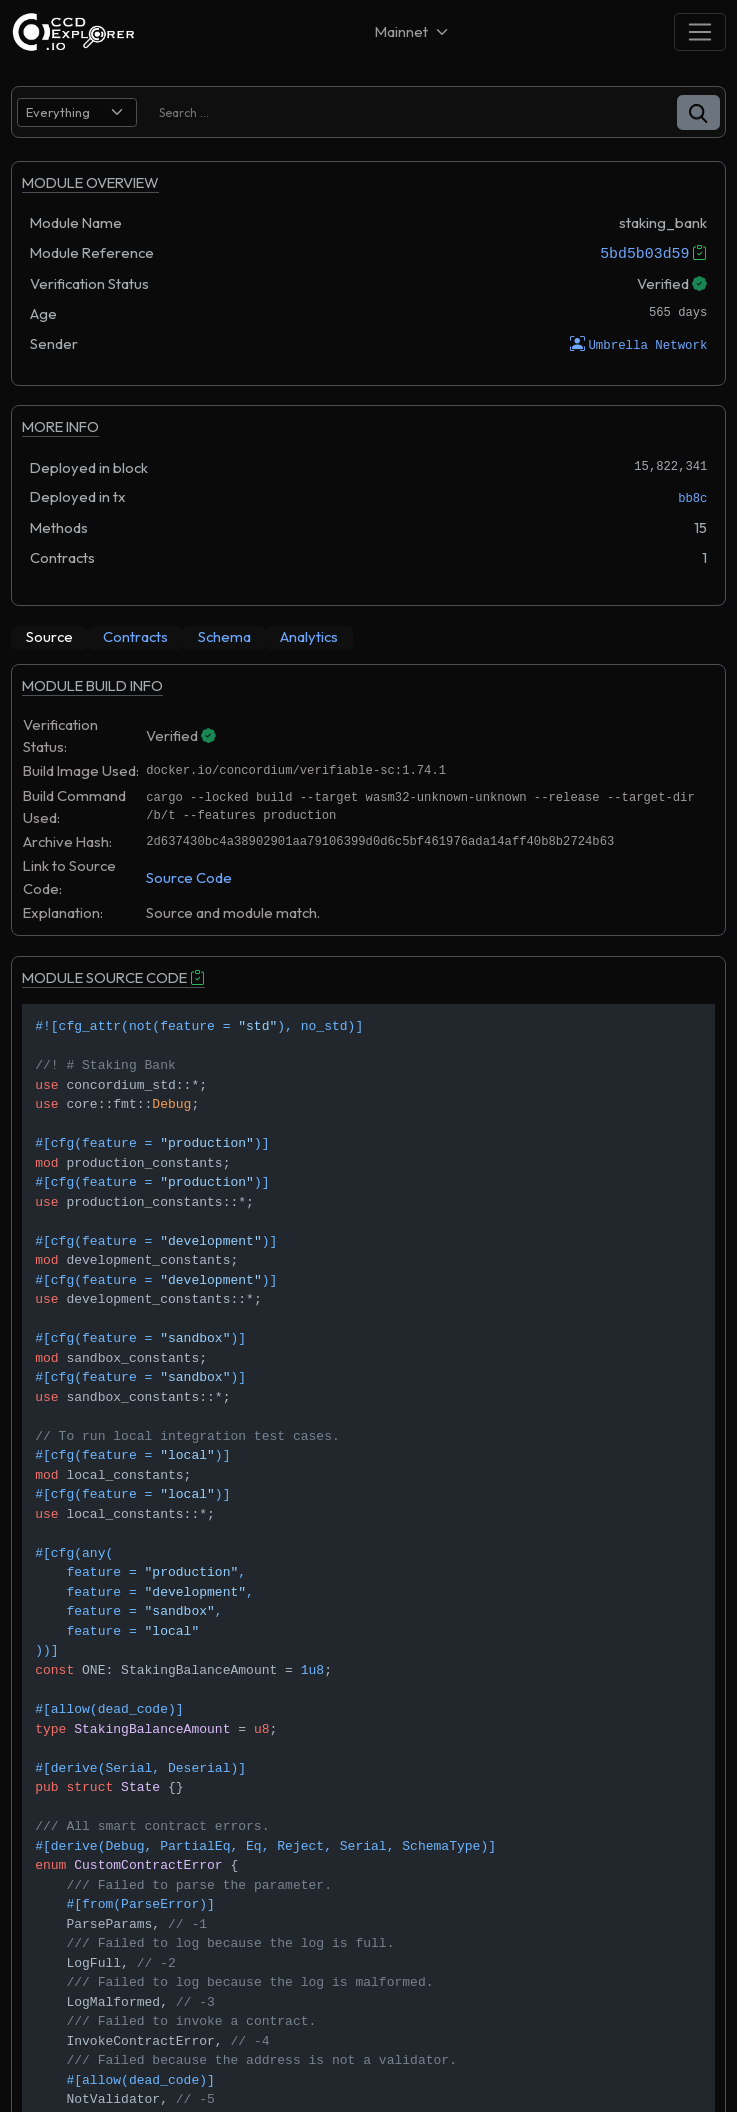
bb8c (692, 498)
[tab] (49, 637)
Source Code (189, 876)
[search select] (77, 112)
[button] (698, 112)
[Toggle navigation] (700, 31)
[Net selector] (413, 31)
